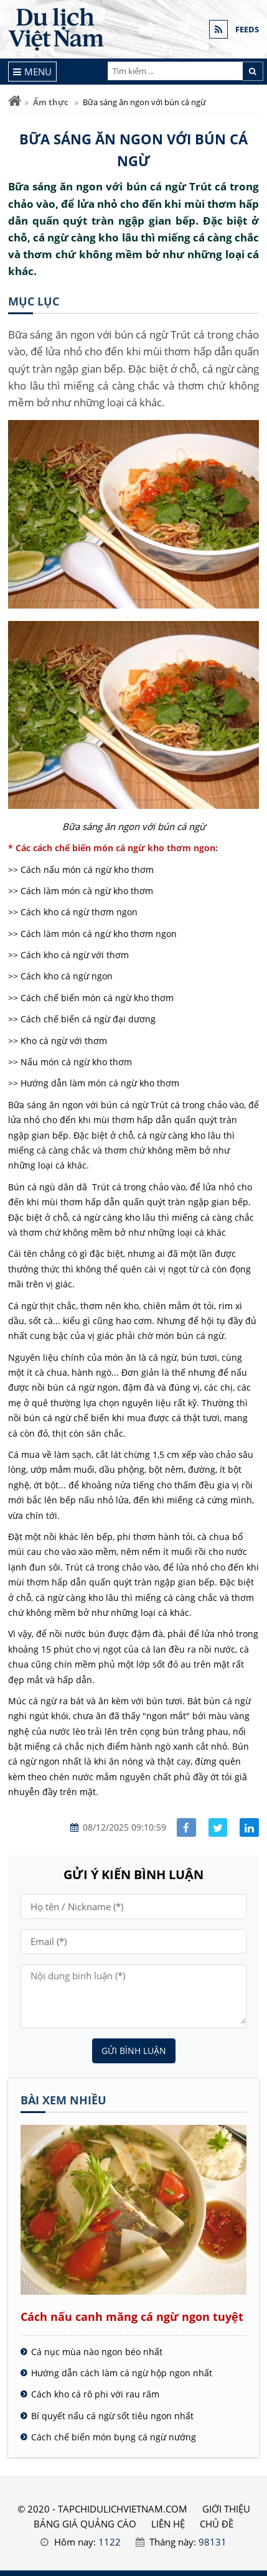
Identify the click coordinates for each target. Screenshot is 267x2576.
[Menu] (32, 72)
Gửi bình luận (133, 2050)
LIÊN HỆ (168, 2524)
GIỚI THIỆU (226, 2509)
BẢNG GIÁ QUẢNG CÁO (85, 2524)
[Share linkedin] (249, 1827)
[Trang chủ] (14, 101)
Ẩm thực (50, 102)
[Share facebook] (186, 1827)
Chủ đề (216, 2524)
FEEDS (247, 29)
